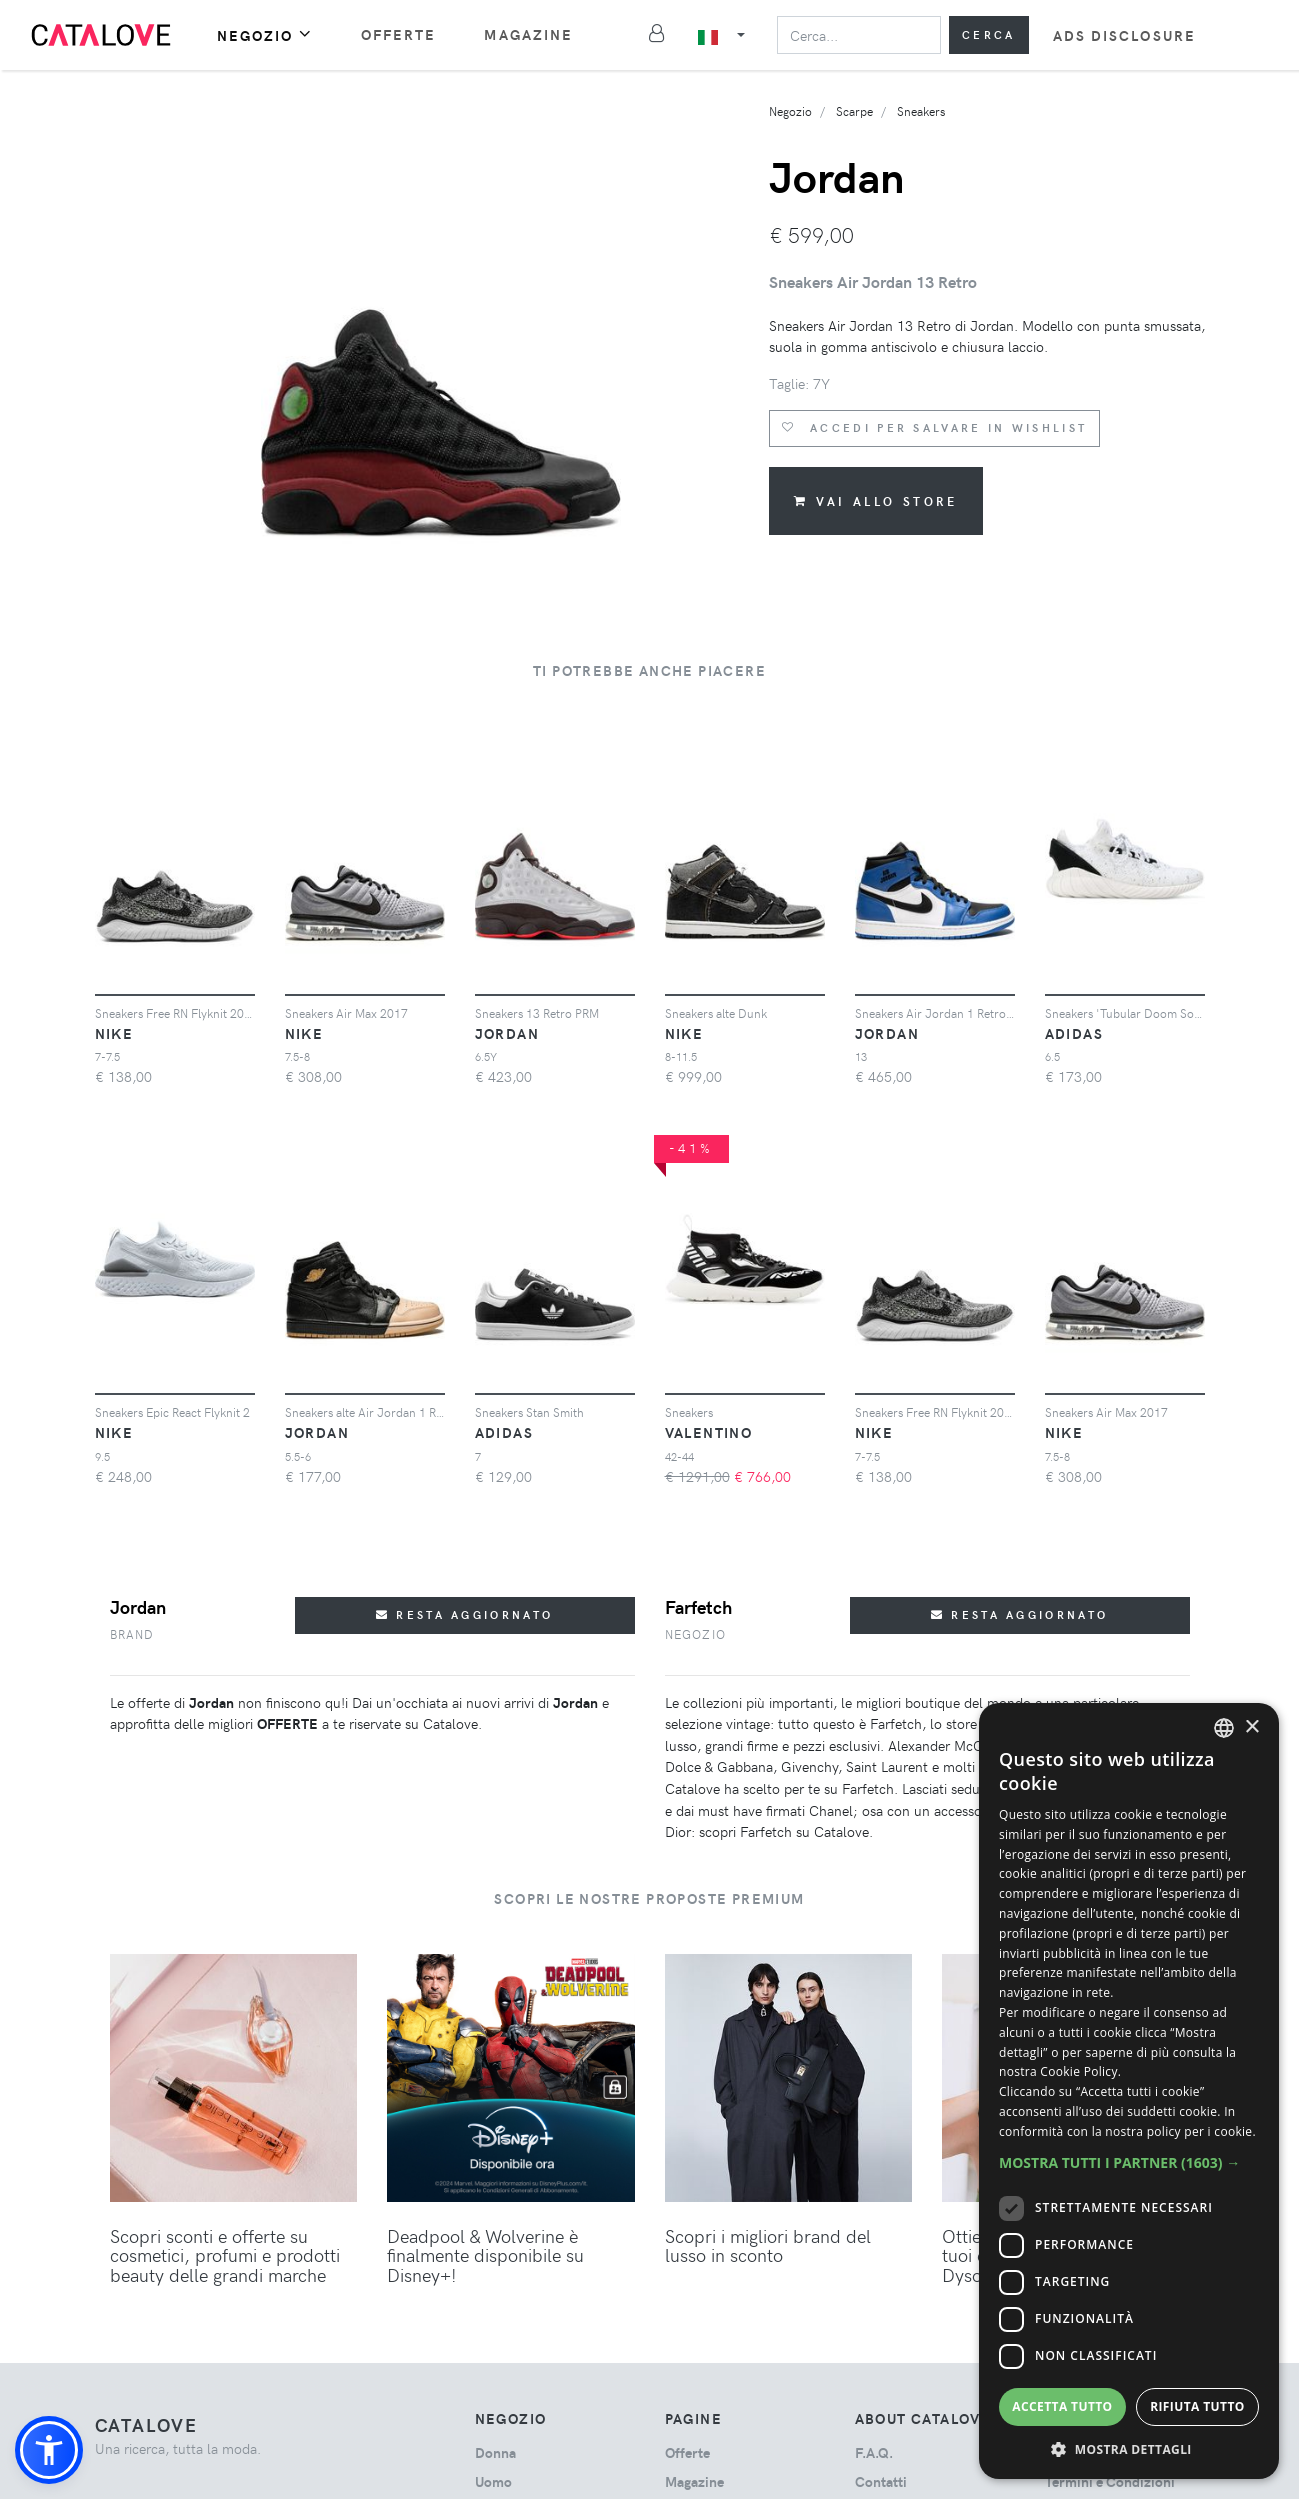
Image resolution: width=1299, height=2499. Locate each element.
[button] (49, 2450)
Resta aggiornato (464, 1614)
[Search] (859, 35)
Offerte (399, 34)
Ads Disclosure (1124, 35)
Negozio (265, 34)
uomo (493, 2481)
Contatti (881, 2481)
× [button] (1251, 1727)
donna (495, 2452)
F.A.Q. (874, 2452)
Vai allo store (876, 501)
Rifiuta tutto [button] (1197, 2406)
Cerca (989, 34)
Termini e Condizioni (1110, 2481)
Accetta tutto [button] (1062, 2406)
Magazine (528, 34)
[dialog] (1129, 2091)
